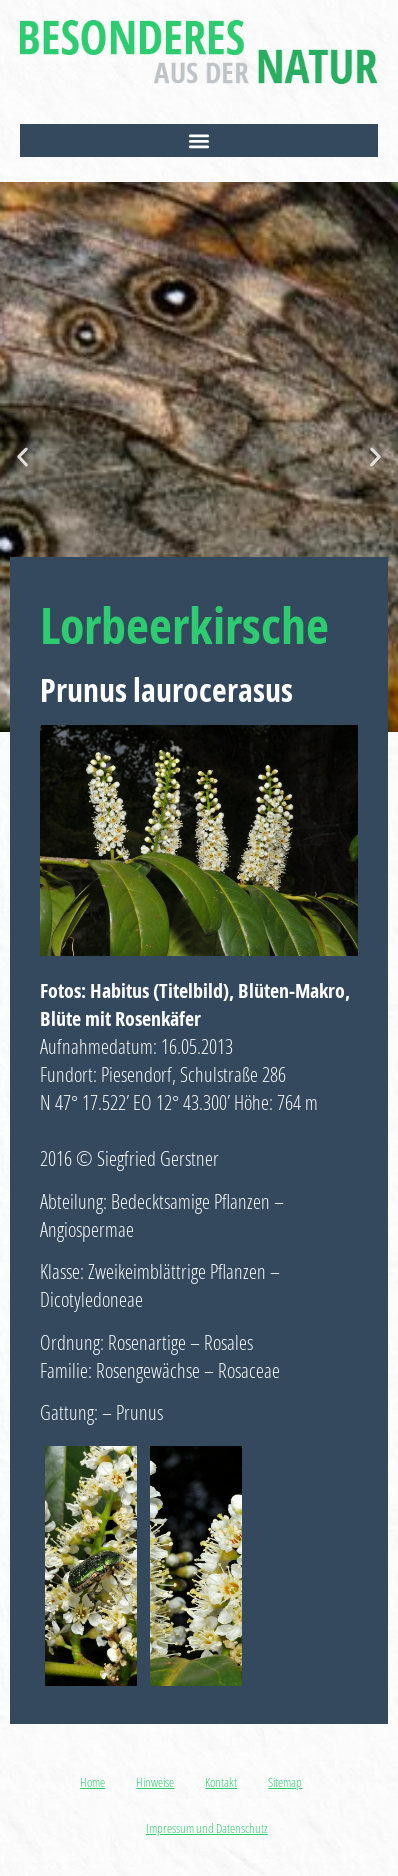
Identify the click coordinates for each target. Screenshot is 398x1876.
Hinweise (155, 1782)
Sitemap (285, 1782)
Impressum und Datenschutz (207, 1828)
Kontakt (221, 1782)
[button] (199, 140)
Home (92, 1782)
